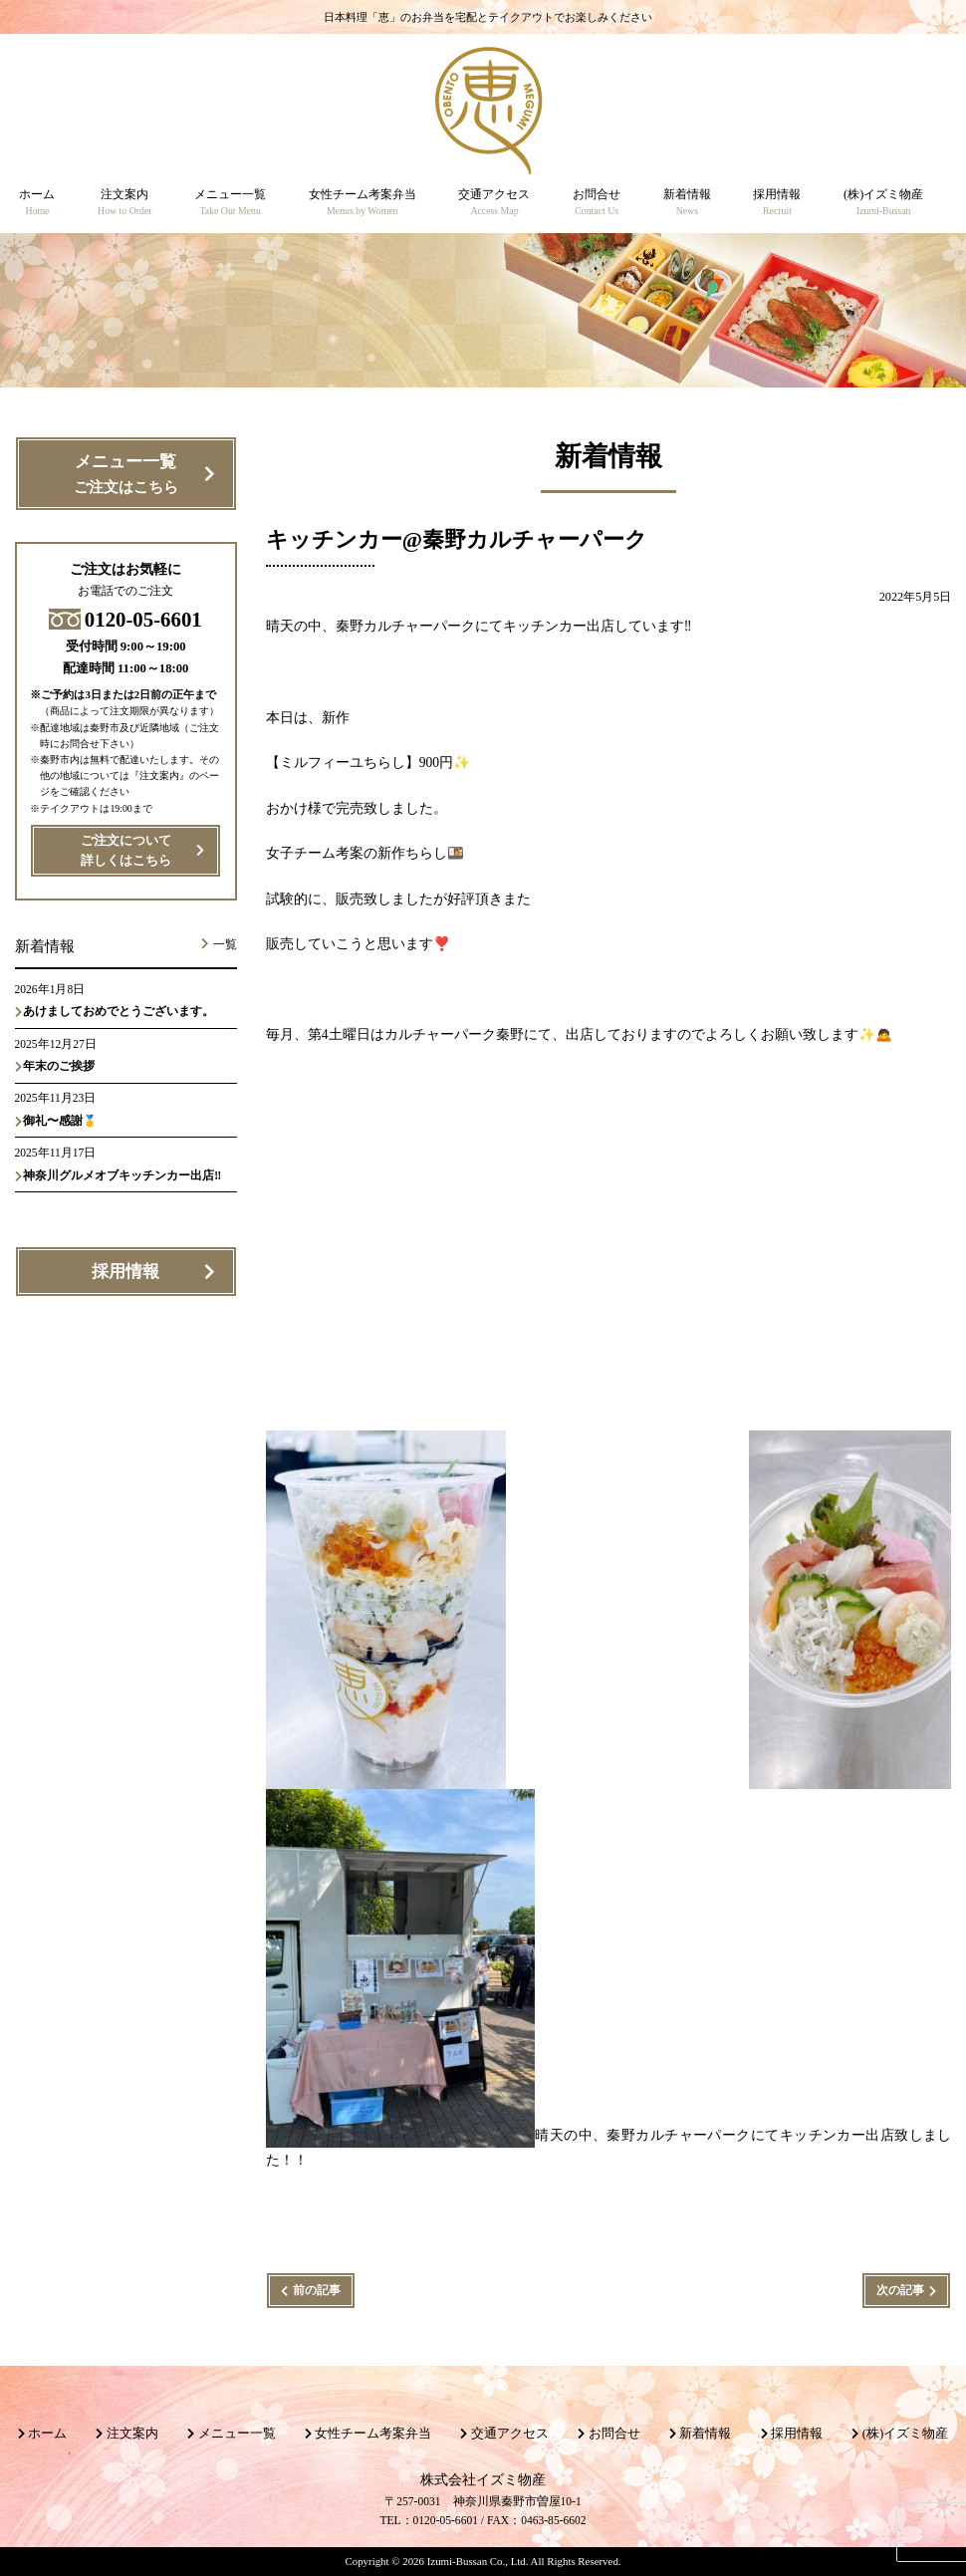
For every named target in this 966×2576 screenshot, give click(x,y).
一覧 (225, 944)
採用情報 (125, 1271)
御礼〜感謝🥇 (60, 1121)
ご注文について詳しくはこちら (126, 850)
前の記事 (317, 2290)
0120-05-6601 (125, 619)
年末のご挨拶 (59, 1066)
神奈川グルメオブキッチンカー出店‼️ (122, 1175)
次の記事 (900, 2290)
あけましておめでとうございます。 (118, 1011)
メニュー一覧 (125, 475)
